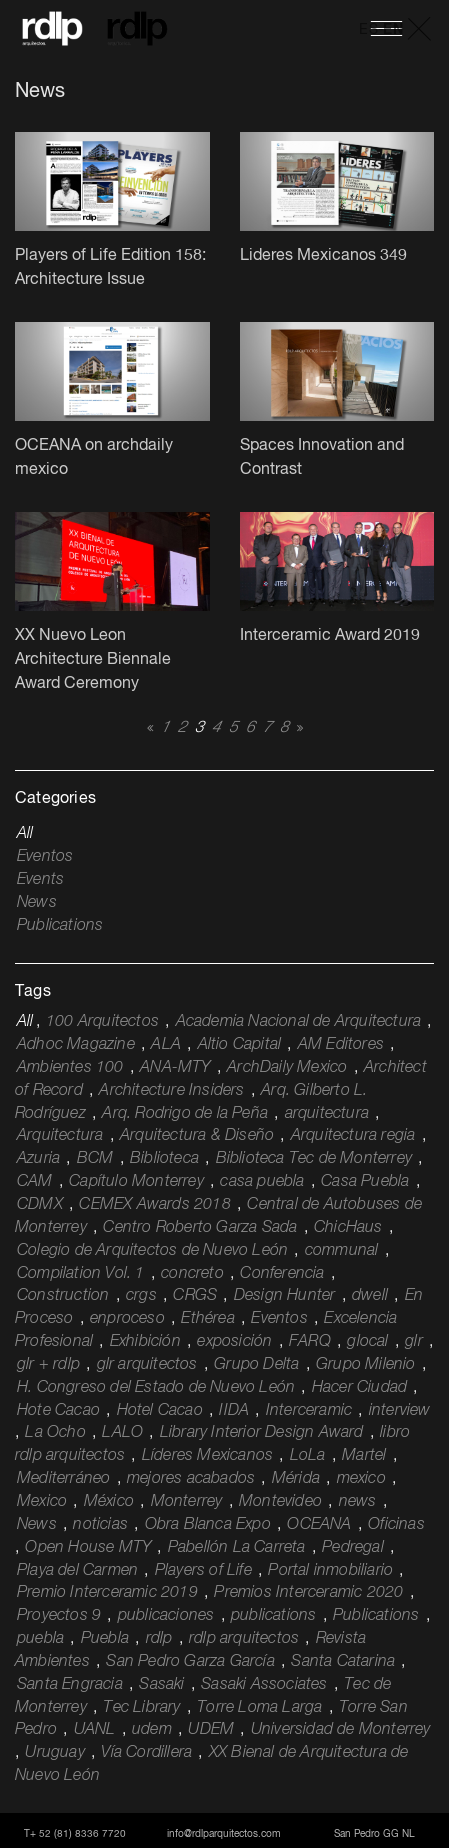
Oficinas (396, 1525)
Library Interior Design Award (262, 1433)
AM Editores (341, 1045)
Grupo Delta (256, 1365)
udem (152, 1730)
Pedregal (353, 1548)
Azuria (38, 1159)
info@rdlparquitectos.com (224, 1834)
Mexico (42, 1502)
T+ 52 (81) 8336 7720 (75, 1834)
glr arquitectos (147, 1365)
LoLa (308, 1456)
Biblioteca (164, 1159)
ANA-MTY (175, 1068)
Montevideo (280, 1502)
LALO (122, 1433)
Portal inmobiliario (330, 1571)
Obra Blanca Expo (208, 1525)
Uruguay (54, 1753)
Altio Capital (240, 1045)
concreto (192, 1274)
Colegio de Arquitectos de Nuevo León (152, 1251)
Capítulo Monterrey (136, 1182)
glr (414, 1342)
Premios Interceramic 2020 (308, 1593)
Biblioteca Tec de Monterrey (314, 1159)
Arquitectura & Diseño (197, 1136)
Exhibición (145, 1342)
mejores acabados (191, 1479)
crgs (141, 1296)
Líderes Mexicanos (207, 1456)
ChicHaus (348, 1228)
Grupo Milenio (366, 1365)
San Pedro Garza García (190, 1662)
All (25, 834)
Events (40, 880)
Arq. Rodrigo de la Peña (185, 1114)
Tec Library (141, 1708)
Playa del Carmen (77, 1571)
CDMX (40, 1205)
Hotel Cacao (160, 1411)
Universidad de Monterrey (341, 1730)
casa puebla (262, 1182)
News (37, 903)
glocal (367, 1342)
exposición (234, 1342)
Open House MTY (88, 1548)
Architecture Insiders (171, 1091)
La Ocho (55, 1433)
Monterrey (187, 1502)
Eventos (45, 857)
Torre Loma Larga (259, 1708)
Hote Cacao (58, 1411)
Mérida (296, 1479)
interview (400, 1411)
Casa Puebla (365, 1182)
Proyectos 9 (59, 1616)
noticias (100, 1525)
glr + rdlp (48, 1365)
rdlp (159, 1639)
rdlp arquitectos (244, 1639)
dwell (370, 1296)
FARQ (310, 1342)
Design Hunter (285, 1296)
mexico (361, 1479)
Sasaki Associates (264, 1685)
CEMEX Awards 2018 (154, 1205)
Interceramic (309, 1411)
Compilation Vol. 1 (81, 1274)
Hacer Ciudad (359, 1388)
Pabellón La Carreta (237, 1548)
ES (368, 30)
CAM (35, 1182)
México (109, 1502)
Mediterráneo (63, 1479)
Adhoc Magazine (76, 1045)
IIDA (234, 1411)
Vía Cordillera (146, 1753)
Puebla (105, 1639)
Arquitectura (60, 1136)
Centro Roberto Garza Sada (200, 1228)
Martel (364, 1456)
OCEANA (319, 1525)
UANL (95, 1730)
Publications (60, 926)
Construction (63, 1296)
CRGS (195, 1296)
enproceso (127, 1319)
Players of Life (203, 1571)
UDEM (211, 1730)
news (358, 1502)
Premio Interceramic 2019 (107, 1593)
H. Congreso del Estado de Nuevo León (156, 1388)
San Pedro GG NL (374, 1834)
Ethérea (207, 1319)
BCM (95, 1159)
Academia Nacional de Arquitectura (299, 1022)
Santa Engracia (70, 1685)
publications (273, 1616)
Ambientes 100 (70, 1068)
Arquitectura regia (353, 1136)
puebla (40, 1639)
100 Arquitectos (102, 1022)
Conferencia (282, 1274)
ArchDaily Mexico (287, 1068)
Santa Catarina (343, 1662)
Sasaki (161, 1685)
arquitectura (327, 1114)
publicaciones (166, 1616)
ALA (166, 1045)
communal (342, 1251)
